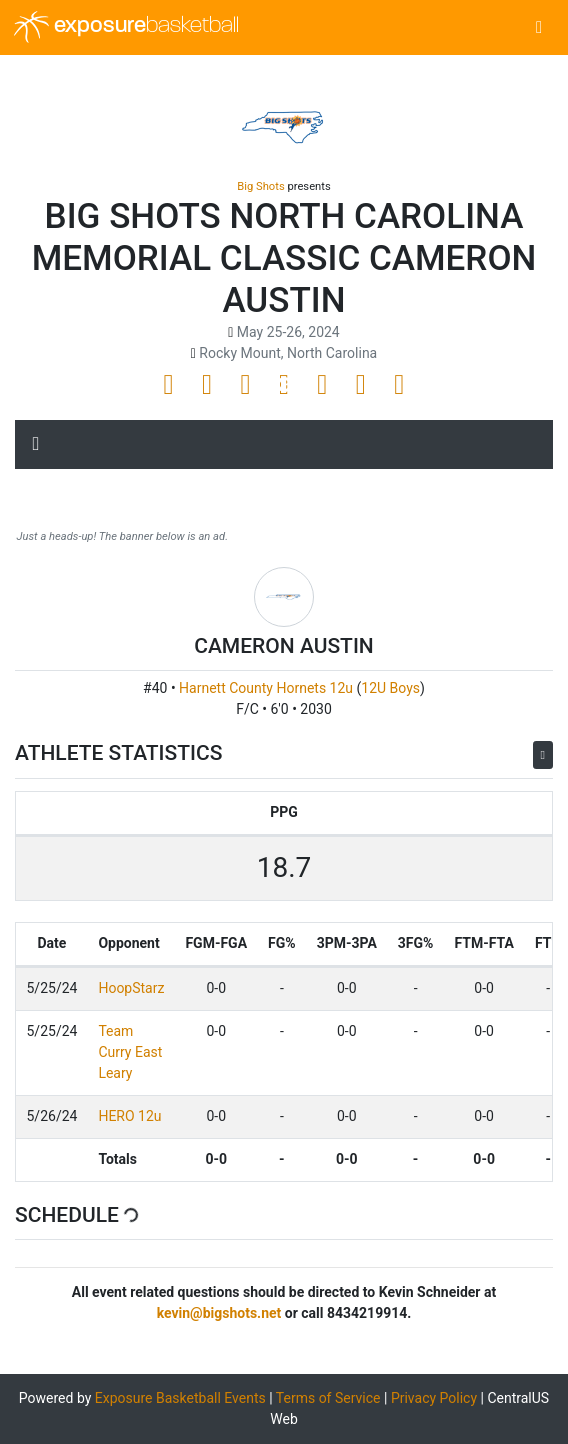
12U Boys (390, 688)
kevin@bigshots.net (219, 1313)
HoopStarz (131, 988)
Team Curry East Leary (130, 1052)
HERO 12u (129, 1116)
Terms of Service (328, 1398)
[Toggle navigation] (539, 27)
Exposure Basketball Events (180, 1398)
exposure (126, 27)
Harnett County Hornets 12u (266, 688)
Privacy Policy (434, 1398)
